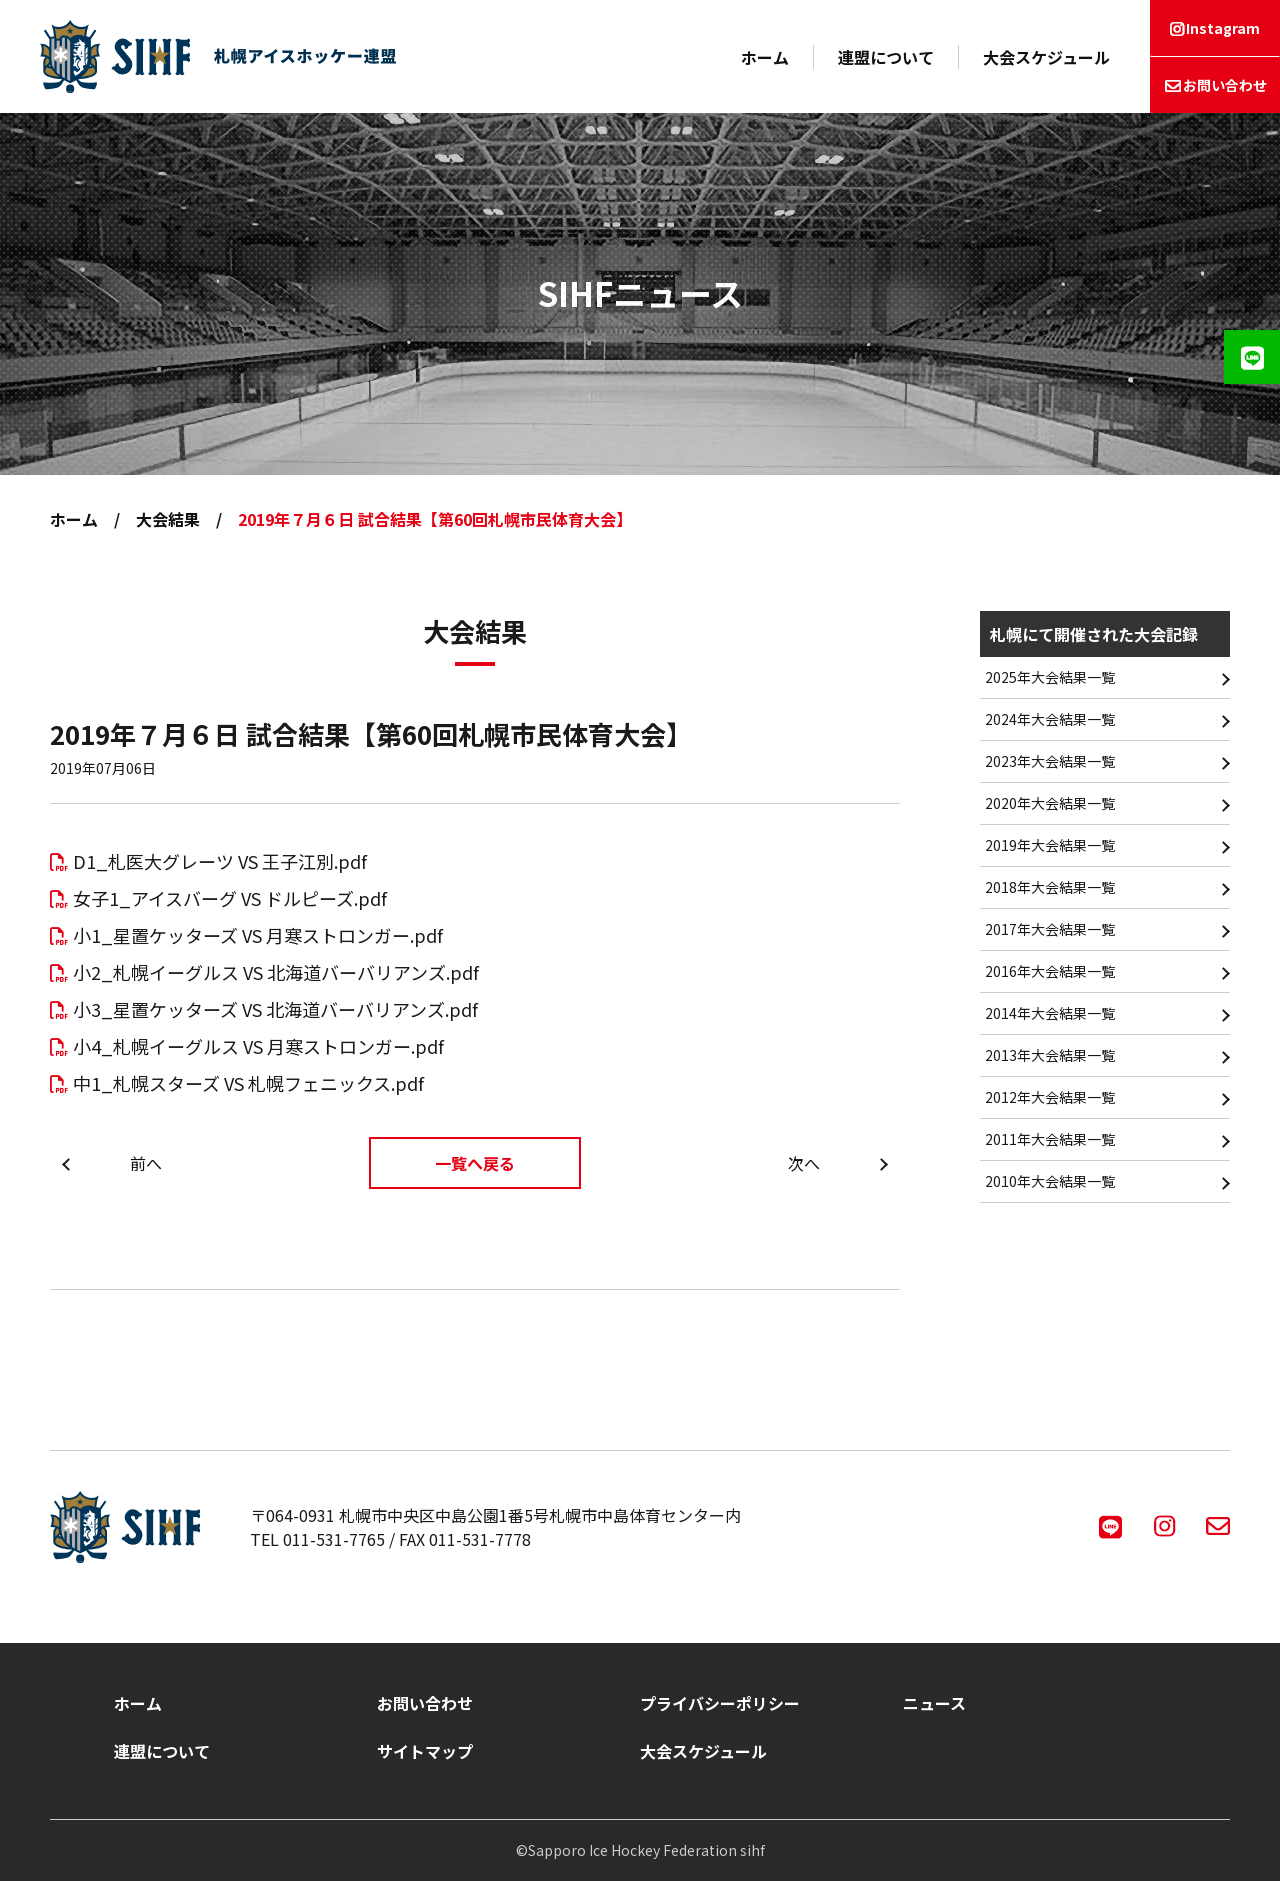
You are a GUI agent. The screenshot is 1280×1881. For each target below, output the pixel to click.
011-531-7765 (334, 1539)
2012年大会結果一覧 (1050, 1097)
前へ (146, 1163)
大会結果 (168, 519)
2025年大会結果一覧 (1050, 677)
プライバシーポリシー (720, 1703)
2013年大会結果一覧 (1050, 1055)
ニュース (934, 1703)
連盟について (886, 57)
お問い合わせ (1225, 85)
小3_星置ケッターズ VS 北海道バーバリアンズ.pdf (275, 1009)
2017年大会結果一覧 (1050, 929)
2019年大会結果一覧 (1050, 845)
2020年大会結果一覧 (1050, 803)
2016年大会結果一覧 (1050, 971)
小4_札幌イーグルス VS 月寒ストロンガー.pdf (258, 1046)
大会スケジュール (1046, 57)
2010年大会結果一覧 (1050, 1181)
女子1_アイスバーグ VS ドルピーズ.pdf (230, 898)
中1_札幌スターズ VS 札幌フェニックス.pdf (248, 1083)
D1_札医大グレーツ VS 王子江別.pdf (220, 861)
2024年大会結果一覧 (1050, 719)
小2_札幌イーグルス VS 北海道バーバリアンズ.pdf (276, 972)
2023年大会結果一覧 (1050, 761)
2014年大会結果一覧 (1050, 1013)
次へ (804, 1163)
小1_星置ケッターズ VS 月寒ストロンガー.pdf (258, 935)
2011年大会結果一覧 (1050, 1139)
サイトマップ (425, 1751)
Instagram (1223, 28)
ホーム (765, 57)
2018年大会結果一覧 (1050, 887)
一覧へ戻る (475, 1163)
